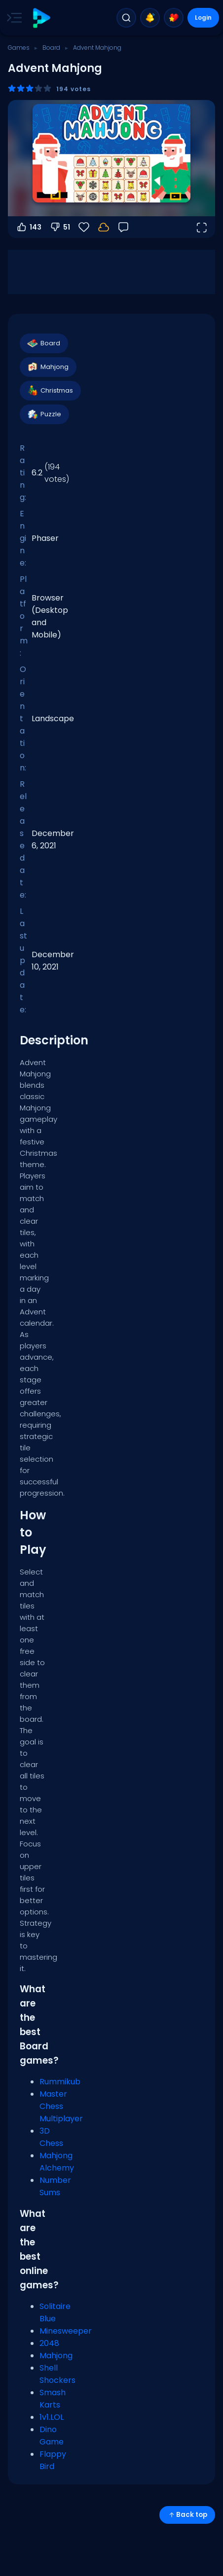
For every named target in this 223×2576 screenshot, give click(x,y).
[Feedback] (123, 227)
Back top (187, 2514)
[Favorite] (84, 227)
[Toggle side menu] (12, 17)
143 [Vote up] (28, 227)
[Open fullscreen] (201, 227)
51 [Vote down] (59, 227)
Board (51, 47)
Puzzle (44, 414)
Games (19, 47)
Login (203, 17)
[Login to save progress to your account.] (104, 227)
